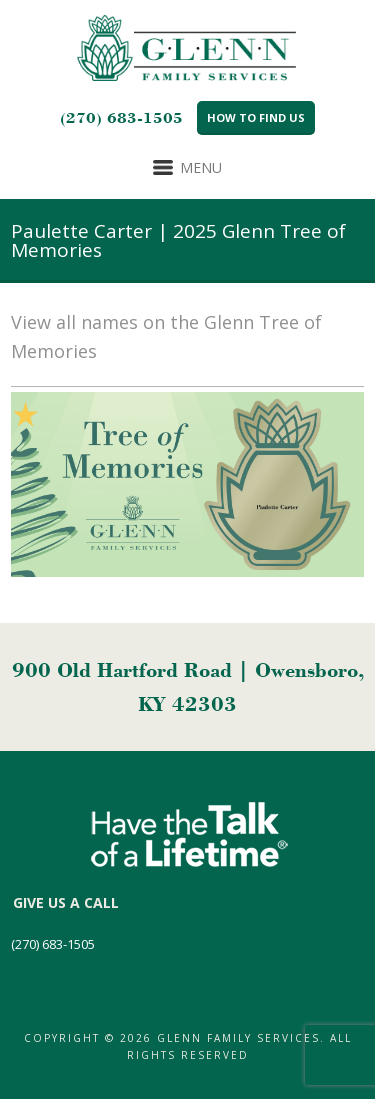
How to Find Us (256, 117)
